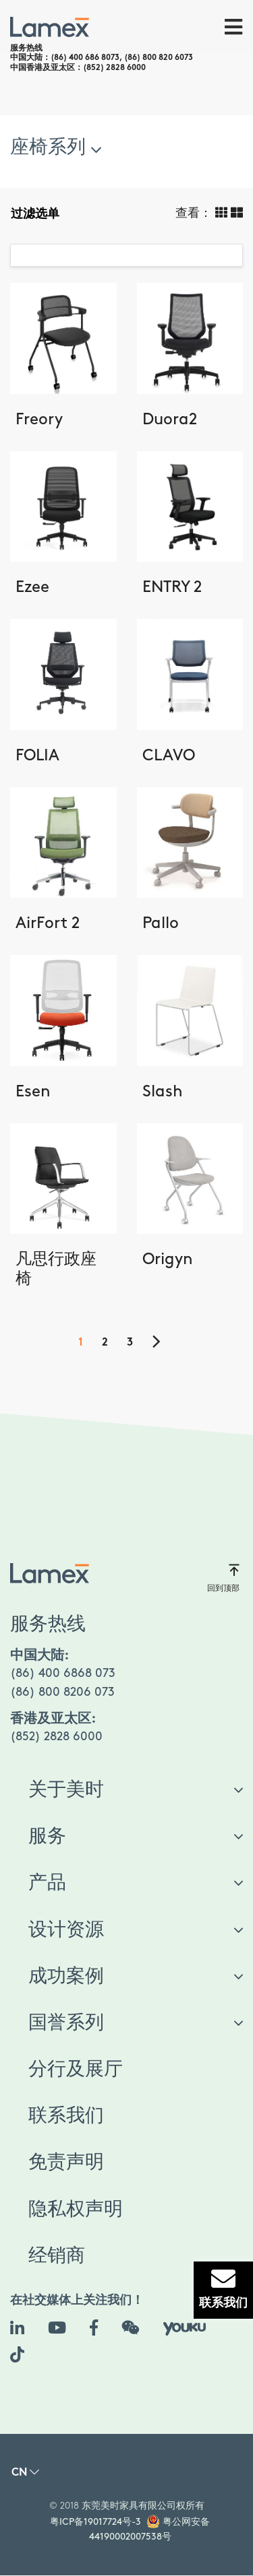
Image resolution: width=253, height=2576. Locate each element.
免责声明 (66, 2162)
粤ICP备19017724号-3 (95, 2521)
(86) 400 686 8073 (85, 58)
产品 (47, 1883)
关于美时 (66, 1790)
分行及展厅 (75, 2069)
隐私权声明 (75, 2209)
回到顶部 (223, 1577)
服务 (47, 1836)
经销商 (56, 2256)
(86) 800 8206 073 (62, 1692)
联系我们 (66, 2116)
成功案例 (66, 1976)
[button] (25, 2475)
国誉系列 (66, 2023)
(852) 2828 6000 (114, 68)
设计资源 (66, 1930)
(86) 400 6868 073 (62, 1673)
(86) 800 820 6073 (158, 58)
